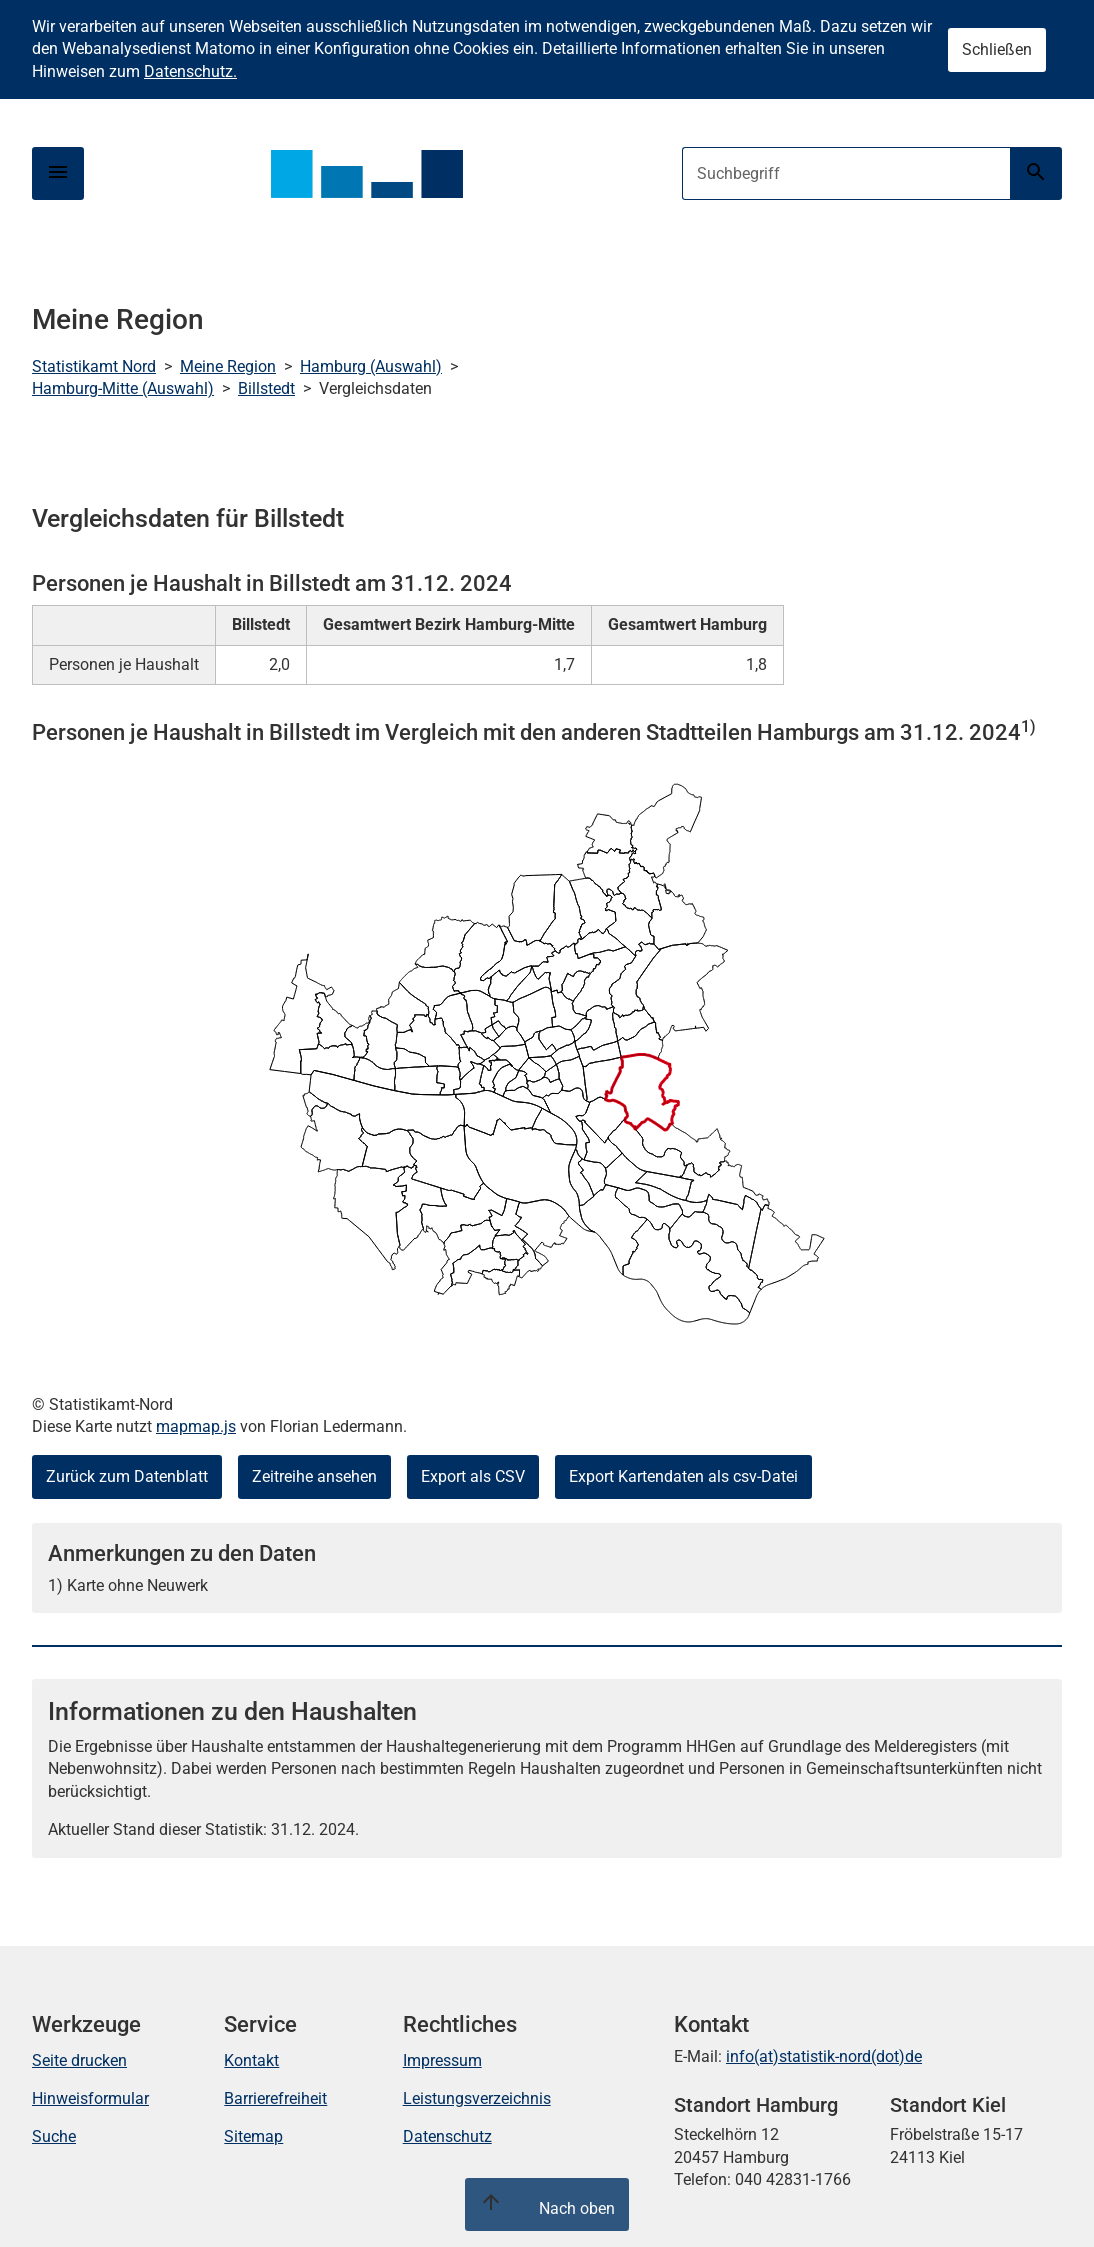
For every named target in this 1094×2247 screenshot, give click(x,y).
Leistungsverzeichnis (477, 2098)
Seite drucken (79, 2060)
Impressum (442, 2060)
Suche (54, 2136)
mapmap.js (196, 1426)
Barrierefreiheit (275, 2098)
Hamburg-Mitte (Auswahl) (123, 388)
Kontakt (251, 2060)
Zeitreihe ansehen (314, 1476)
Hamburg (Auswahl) (371, 366)
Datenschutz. (190, 71)
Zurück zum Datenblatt (127, 1476)
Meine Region (228, 366)
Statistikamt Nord (94, 366)
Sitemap (253, 2136)
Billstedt (266, 388)
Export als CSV (473, 1476)
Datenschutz (447, 2136)
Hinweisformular (90, 2098)
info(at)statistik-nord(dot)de (824, 2056)
